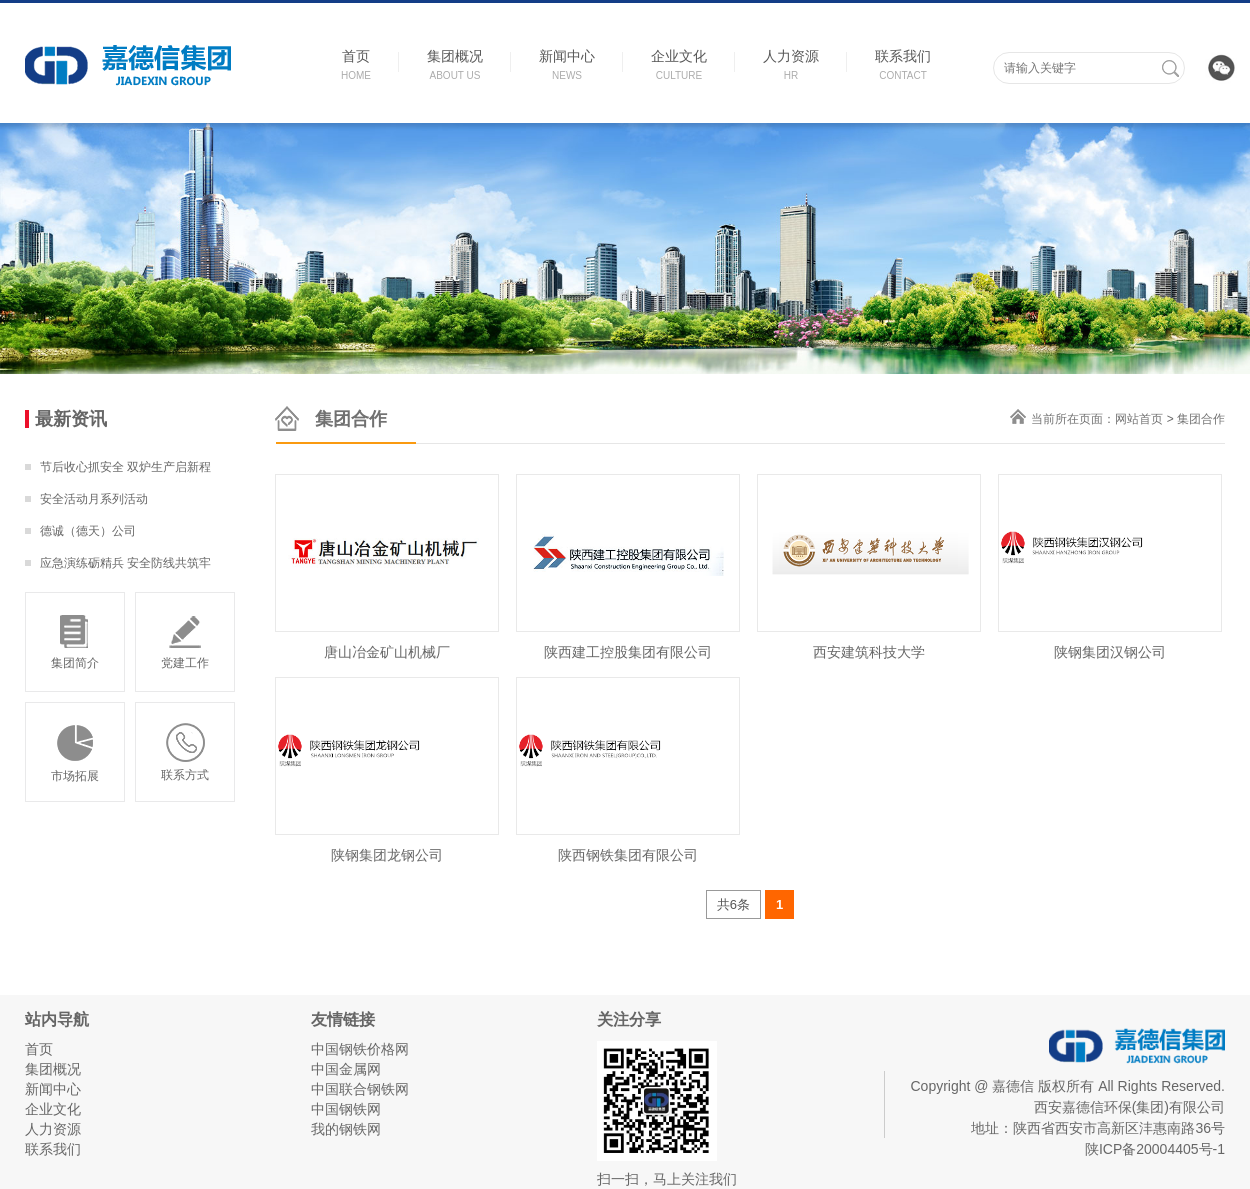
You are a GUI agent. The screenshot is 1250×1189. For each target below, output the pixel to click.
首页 (39, 1049)
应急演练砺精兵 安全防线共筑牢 (125, 563)
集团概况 (53, 1069)
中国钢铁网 (346, 1109)
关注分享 (629, 1019)
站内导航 (57, 1019)
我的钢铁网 (346, 1129)
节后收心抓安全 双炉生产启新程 (125, 467)
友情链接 (343, 1019)
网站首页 (1139, 419)
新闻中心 (53, 1089)
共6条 (733, 904)
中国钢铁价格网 (360, 1049)
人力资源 (53, 1129)
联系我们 (53, 1149)
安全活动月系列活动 (94, 499)
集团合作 (1201, 419)
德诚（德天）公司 (88, 531)
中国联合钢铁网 (360, 1089)
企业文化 (53, 1109)
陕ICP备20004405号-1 (1155, 1149)
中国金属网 (346, 1069)
